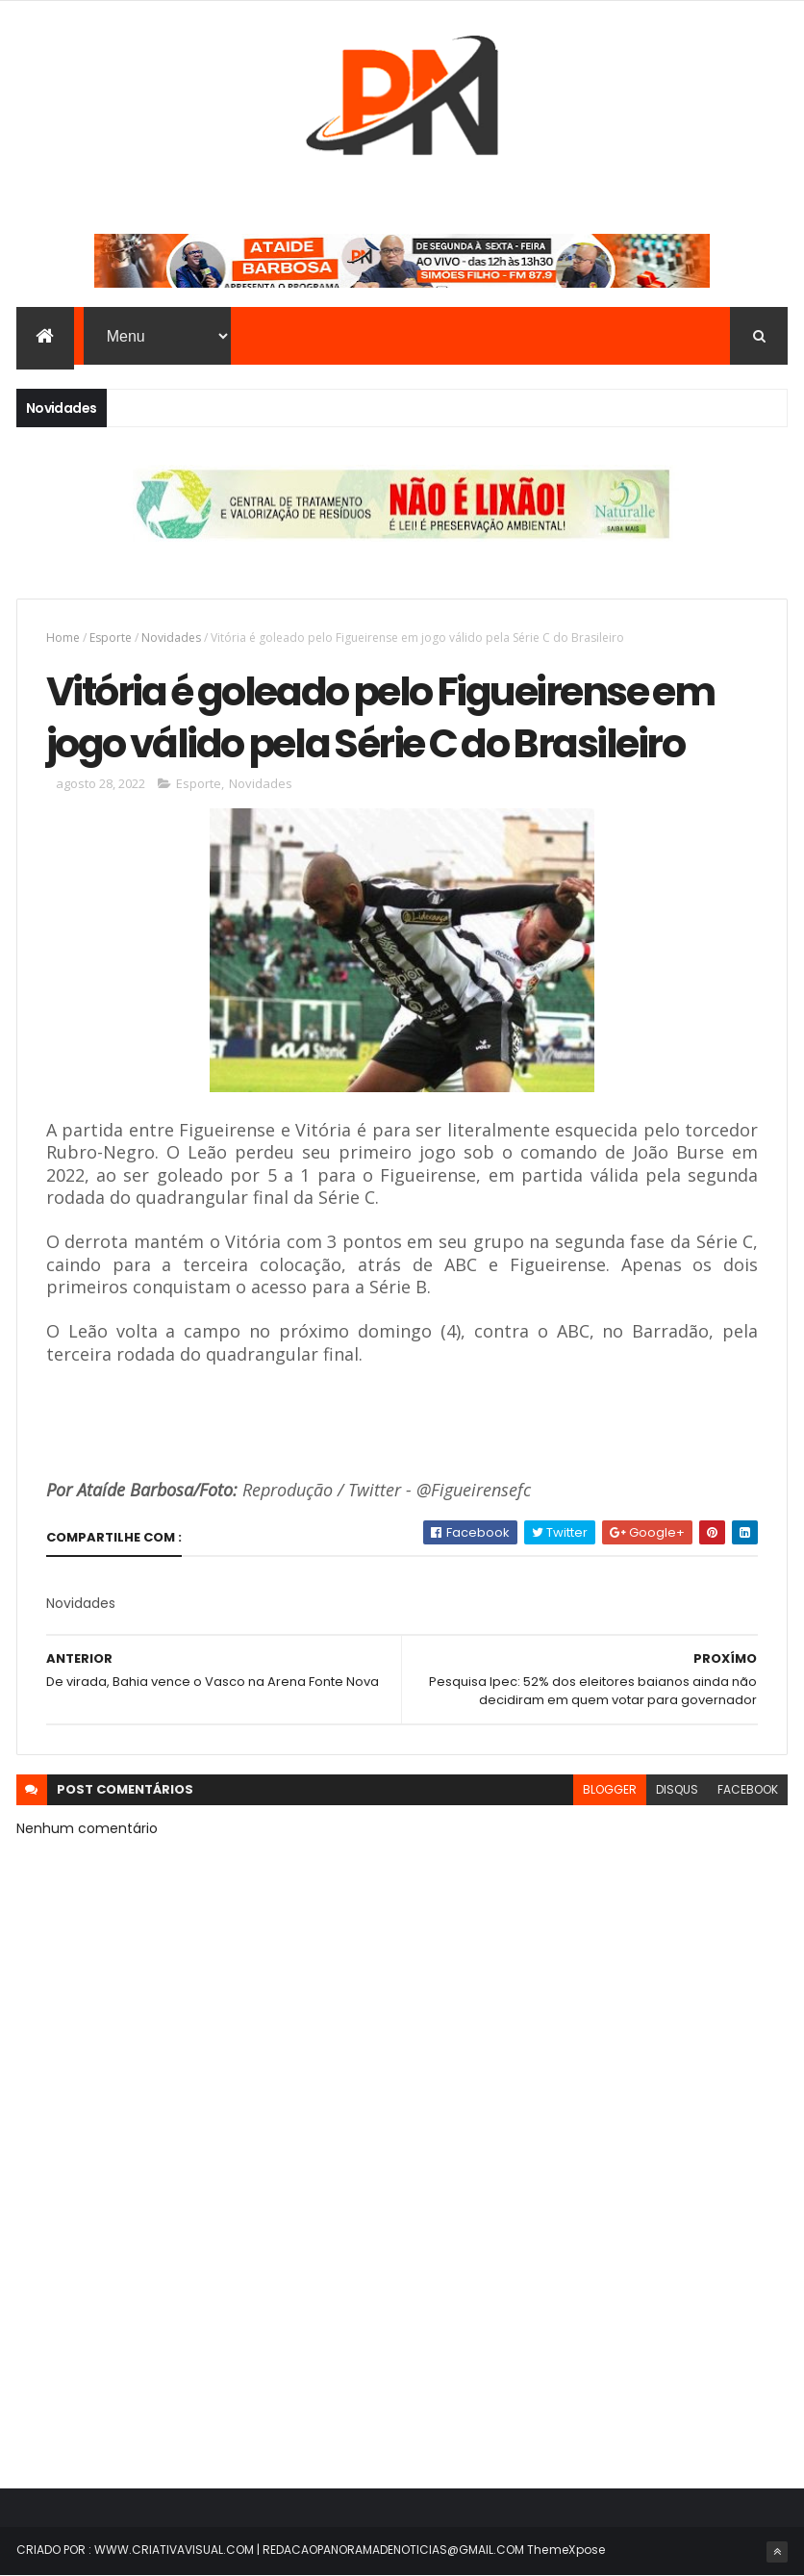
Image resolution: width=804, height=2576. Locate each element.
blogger (610, 1789)
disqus (677, 1789)
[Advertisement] (402, 2301)
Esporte (110, 637)
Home (63, 637)
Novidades (171, 637)
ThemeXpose (566, 2549)
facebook (747, 1789)
